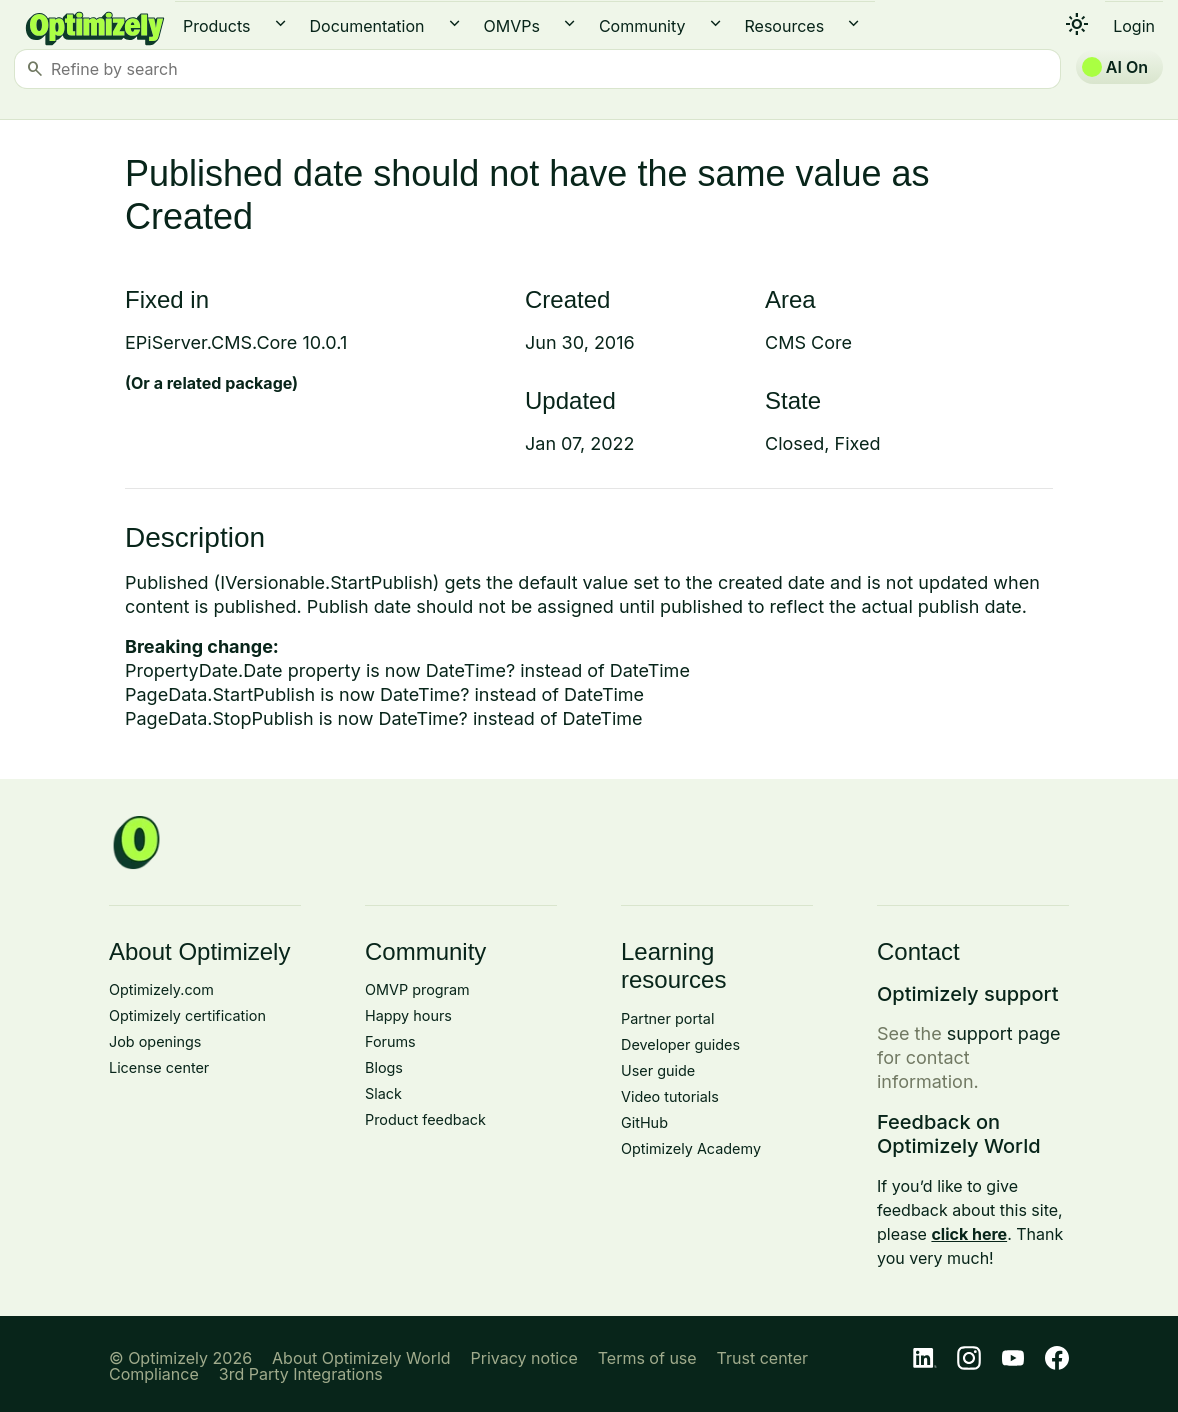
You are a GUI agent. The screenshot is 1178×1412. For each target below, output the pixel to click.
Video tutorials (670, 1096)
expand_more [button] (280, 23)
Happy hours (408, 1015)
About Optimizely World (361, 1358)
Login (1134, 26)
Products (217, 26)
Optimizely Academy (691, 1148)
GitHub (644, 1122)
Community (642, 26)
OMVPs (512, 26)
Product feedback (425, 1119)
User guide (658, 1070)
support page (1004, 1033)
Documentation (367, 26)
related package (229, 383)
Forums (390, 1041)
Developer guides (680, 1044)
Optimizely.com (161, 989)
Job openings (155, 1041)
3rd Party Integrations (301, 1374)
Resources (785, 26)
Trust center (762, 1358)
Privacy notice (524, 1358)
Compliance (154, 1374)
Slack (383, 1093)
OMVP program (417, 989)
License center (159, 1067)
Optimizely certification (187, 1015)
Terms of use (647, 1358)
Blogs (384, 1067)
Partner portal (667, 1018)
